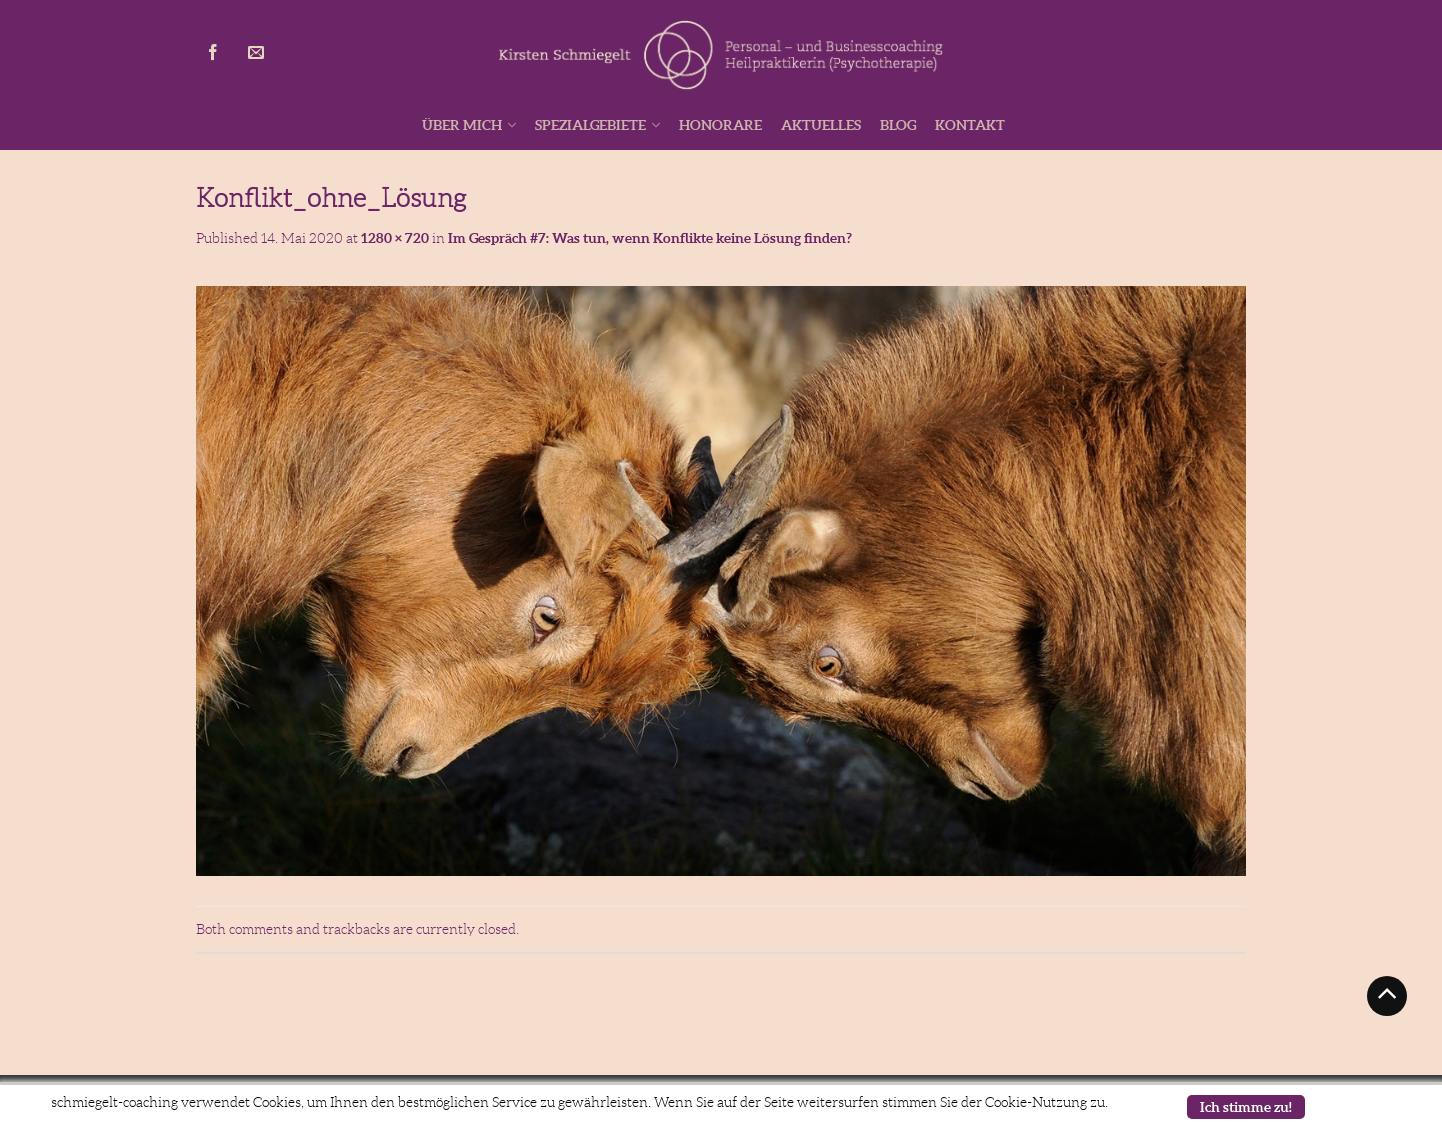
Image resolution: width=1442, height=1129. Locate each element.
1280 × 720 (395, 238)
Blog (898, 125)
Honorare (720, 125)
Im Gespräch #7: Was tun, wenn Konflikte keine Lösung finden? (650, 238)
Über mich (462, 125)
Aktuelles (821, 125)
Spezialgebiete (590, 125)
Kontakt (970, 125)
